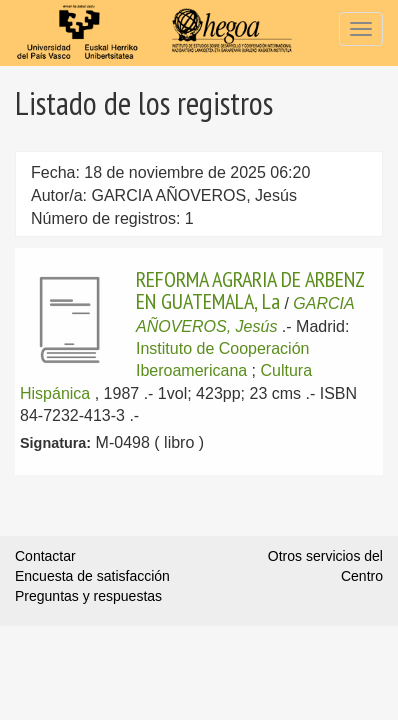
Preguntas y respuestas (88, 596)
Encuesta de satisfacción (92, 576)
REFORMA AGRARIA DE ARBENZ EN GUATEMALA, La (250, 290)
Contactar (45, 556)
